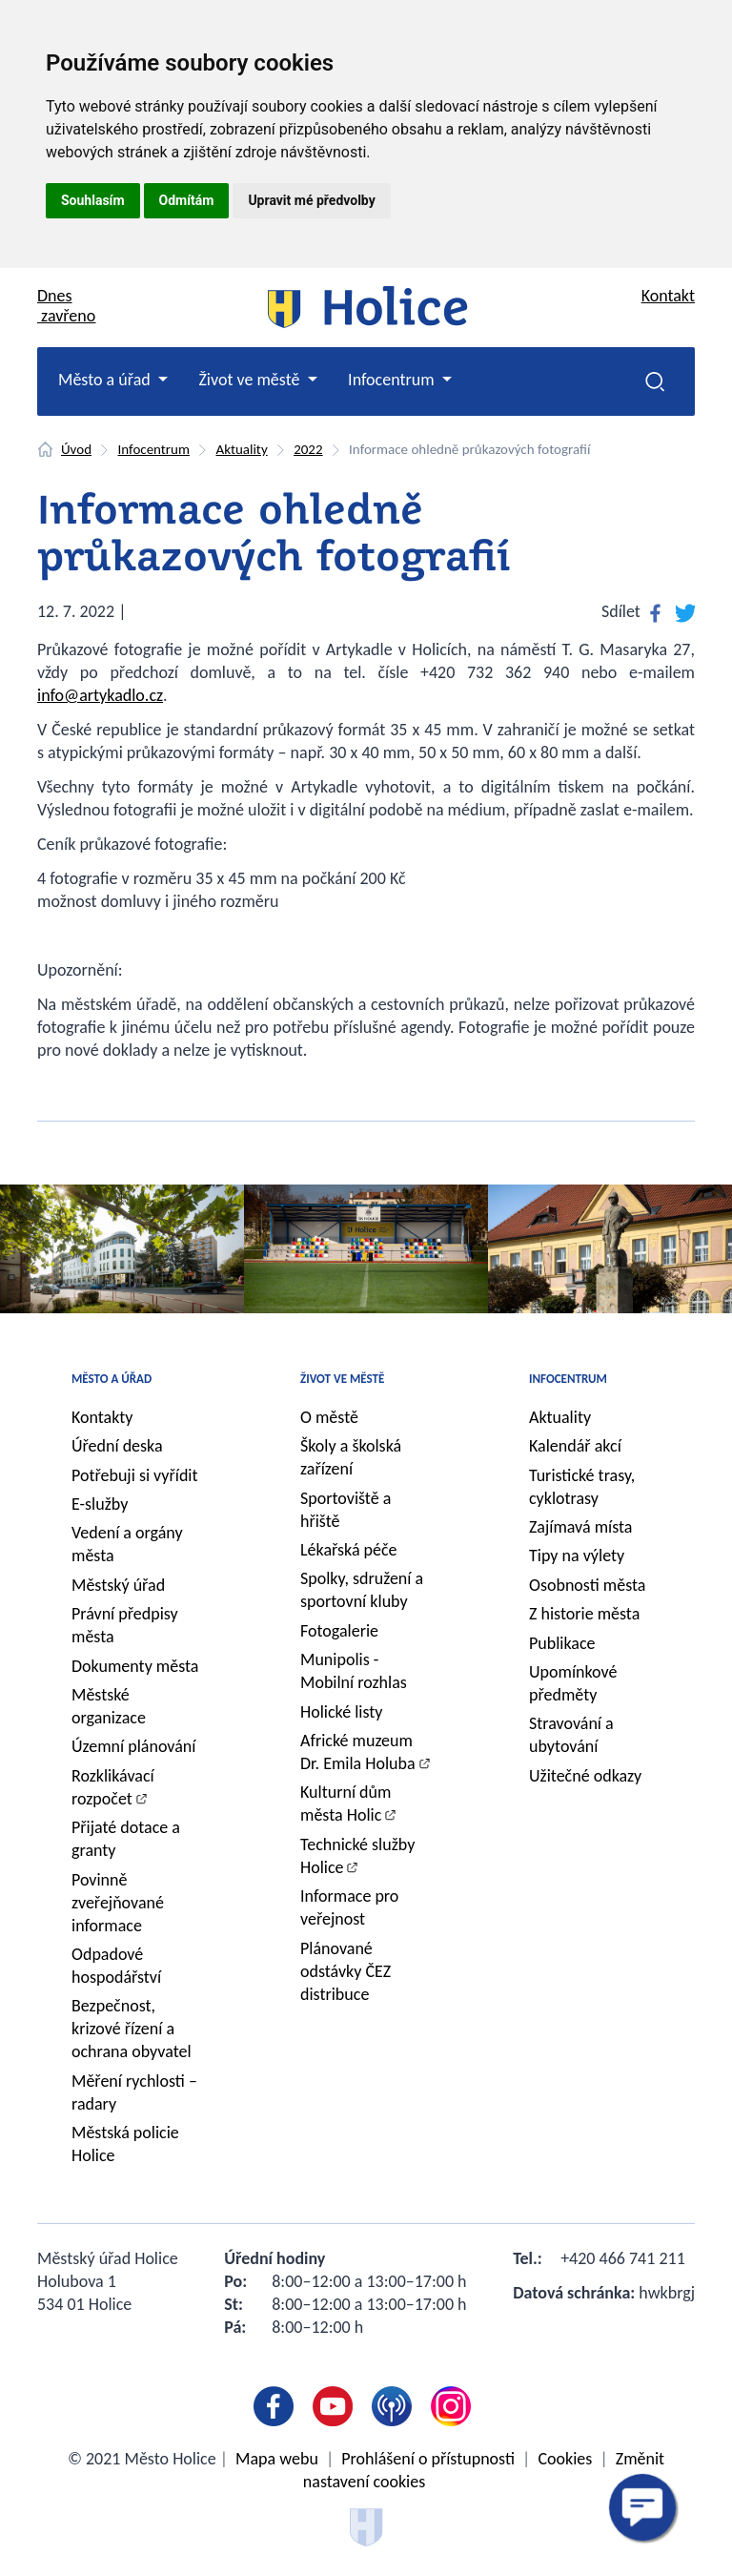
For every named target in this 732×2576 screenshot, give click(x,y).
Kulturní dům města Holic (345, 1803)
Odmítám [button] (186, 200)
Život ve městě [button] (250, 379)
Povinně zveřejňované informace (117, 1902)
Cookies (565, 2458)
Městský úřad (118, 1585)
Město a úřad (111, 1378)
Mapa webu (276, 2458)
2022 (308, 449)
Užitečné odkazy (585, 1775)
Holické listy (341, 1711)
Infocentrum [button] (393, 379)
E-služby (99, 1504)
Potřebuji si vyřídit (134, 1475)
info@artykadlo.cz (100, 695)
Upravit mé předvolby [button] (311, 200)
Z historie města (584, 1613)
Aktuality (241, 449)
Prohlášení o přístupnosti (428, 2458)
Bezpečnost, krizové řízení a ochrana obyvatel (131, 2028)
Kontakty (102, 1417)
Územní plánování (133, 1746)
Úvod (76, 449)
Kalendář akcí (575, 1445)
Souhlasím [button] (93, 200)
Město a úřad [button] (106, 379)
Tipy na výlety (576, 1555)
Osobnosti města (587, 1585)
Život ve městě (342, 1378)
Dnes (66, 305)
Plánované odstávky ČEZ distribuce (345, 1971)
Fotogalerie (339, 1630)
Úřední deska (117, 1445)
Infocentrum (154, 449)
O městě (329, 1417)
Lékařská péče (348, 1549)
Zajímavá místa (580, 1526)
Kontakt (668, 295)
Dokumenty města (134, 1666)
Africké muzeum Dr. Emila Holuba (358, 1752)
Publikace (562, 1643)
